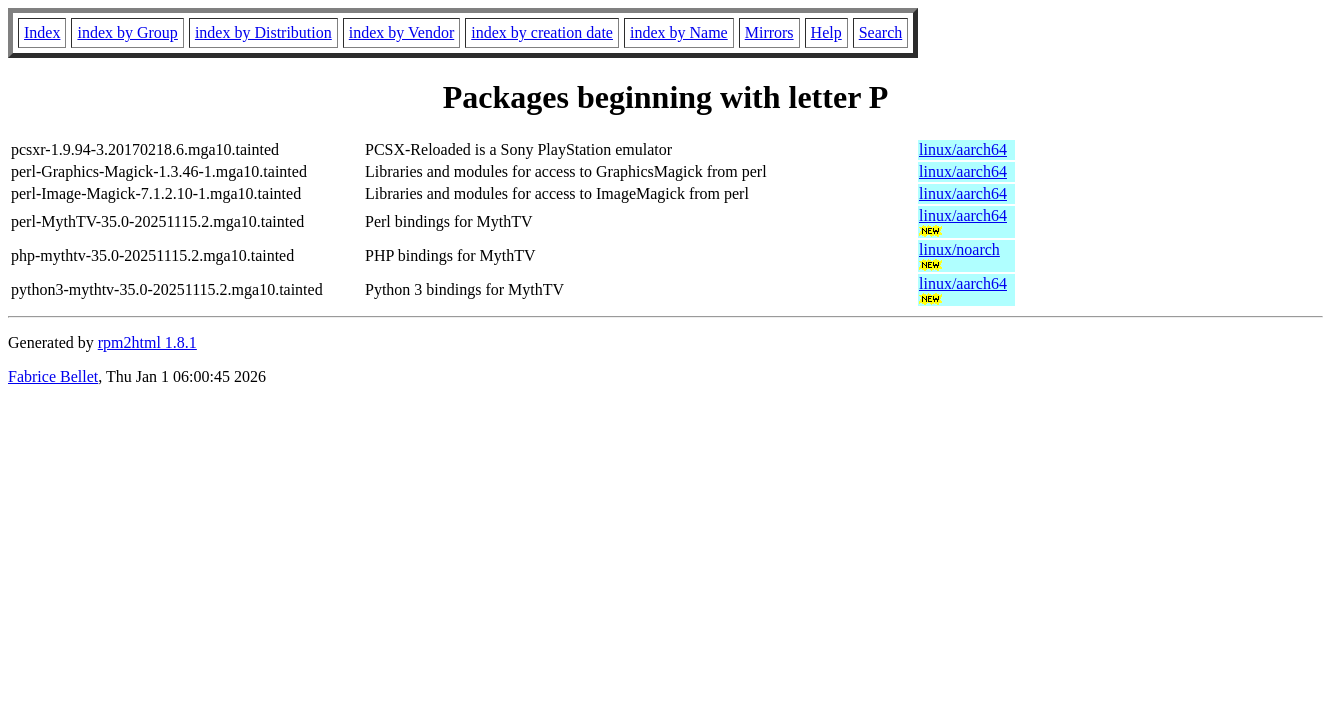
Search (881, 32)
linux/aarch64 (963, 149)
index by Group (127, 32)
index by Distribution (263, 32)
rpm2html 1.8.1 (147, 342)
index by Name (679, 32)
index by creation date (542, 32)
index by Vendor (401, 32)
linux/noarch (959, 249)
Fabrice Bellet (53, 376)
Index (42, 32)
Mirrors (769, 32)
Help (826, 32)
